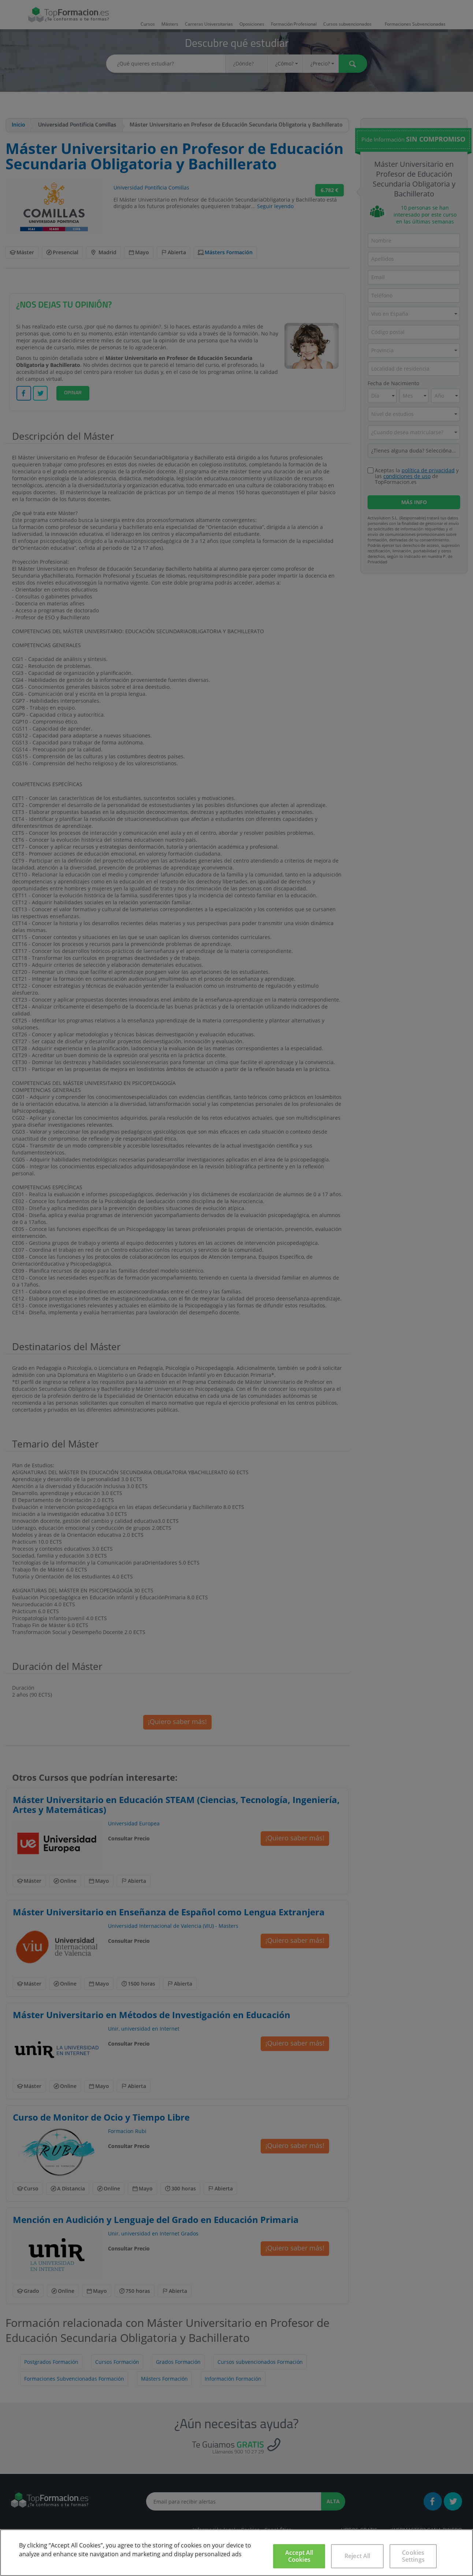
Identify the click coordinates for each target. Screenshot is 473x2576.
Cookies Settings (413, 2556)
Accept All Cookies (299, 2556)
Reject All (357, 2556)
